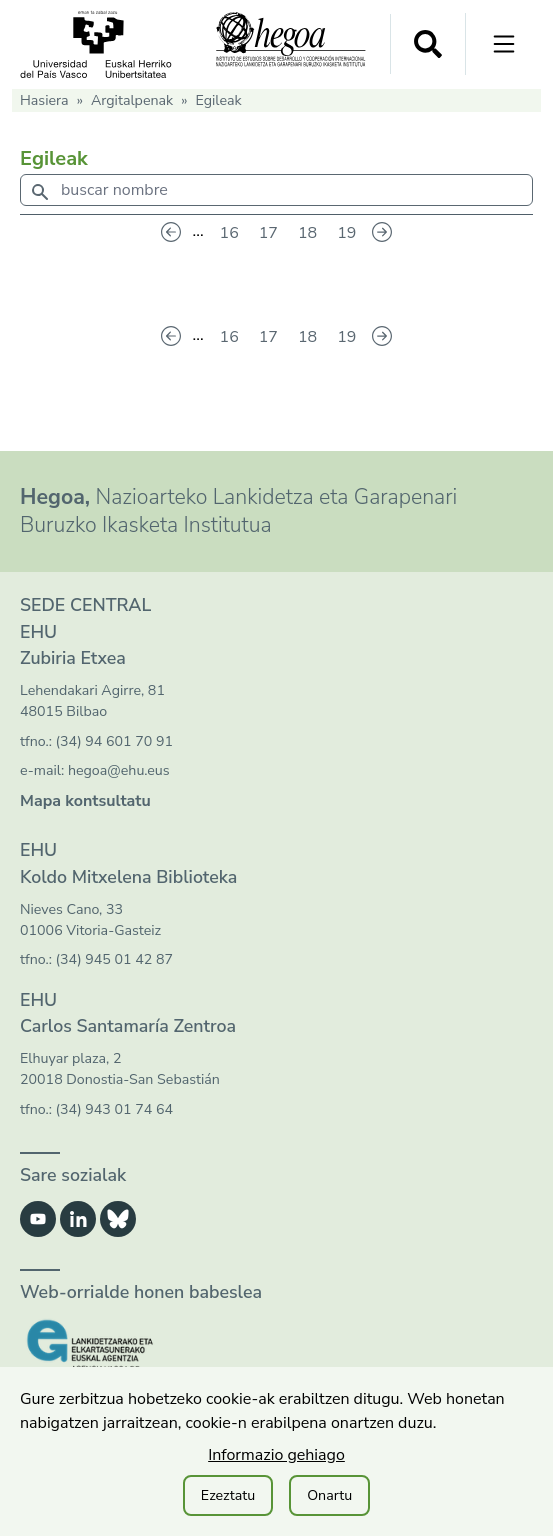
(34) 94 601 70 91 (114, 741)
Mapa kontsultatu (85, 801)
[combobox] (276, 194)
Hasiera (44, 100)
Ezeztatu (228, 1495)
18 (307, 233)
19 (346, 233)
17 (268, 233)
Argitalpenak (132, 100)
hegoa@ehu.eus (119, 770)
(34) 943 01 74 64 (114, 1109)
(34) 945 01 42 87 (114, 959)
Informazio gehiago (276, 1455)
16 (229, 233)
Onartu (329, 1495)
